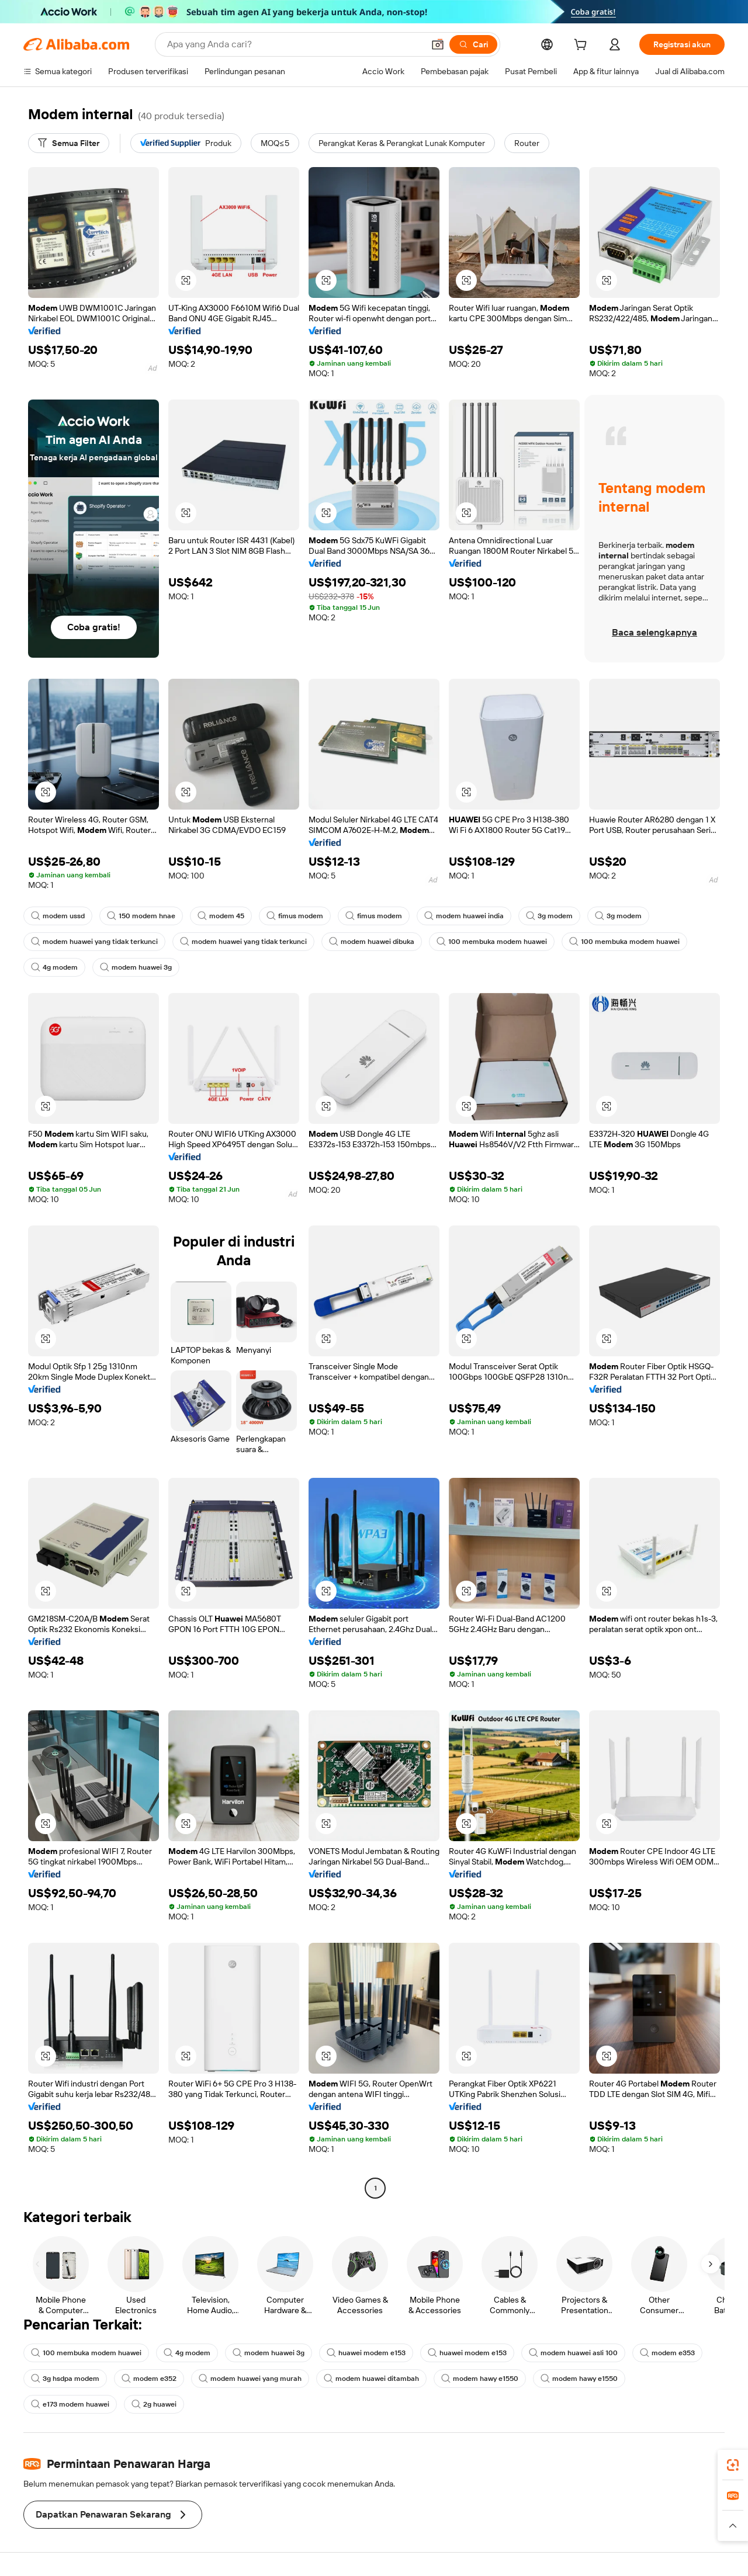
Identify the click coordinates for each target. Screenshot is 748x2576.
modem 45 (221, 916)
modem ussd (58, 916)
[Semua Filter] (68, 143)
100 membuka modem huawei (492, 941)
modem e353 (667, 2353)
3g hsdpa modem (65, 2378)
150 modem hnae (141, 916)
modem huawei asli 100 (573, 2353)
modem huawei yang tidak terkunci (94, 941)
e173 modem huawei (70, 2404)
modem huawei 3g (136, 967)
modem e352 (149, 2378)
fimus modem (294, 916)
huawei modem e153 (366, 2353)
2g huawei (153, 2404)
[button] (438, 44)
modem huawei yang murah (250, 2378)
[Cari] (473, 44)
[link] (733, 2465)
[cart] (582, 46)
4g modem (54, 967)
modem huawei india (464, 916)
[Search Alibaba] (294, 44)
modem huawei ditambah (371, 2378)
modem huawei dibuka (371, 941)
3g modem (549, 916)
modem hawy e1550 (479, 2378)
